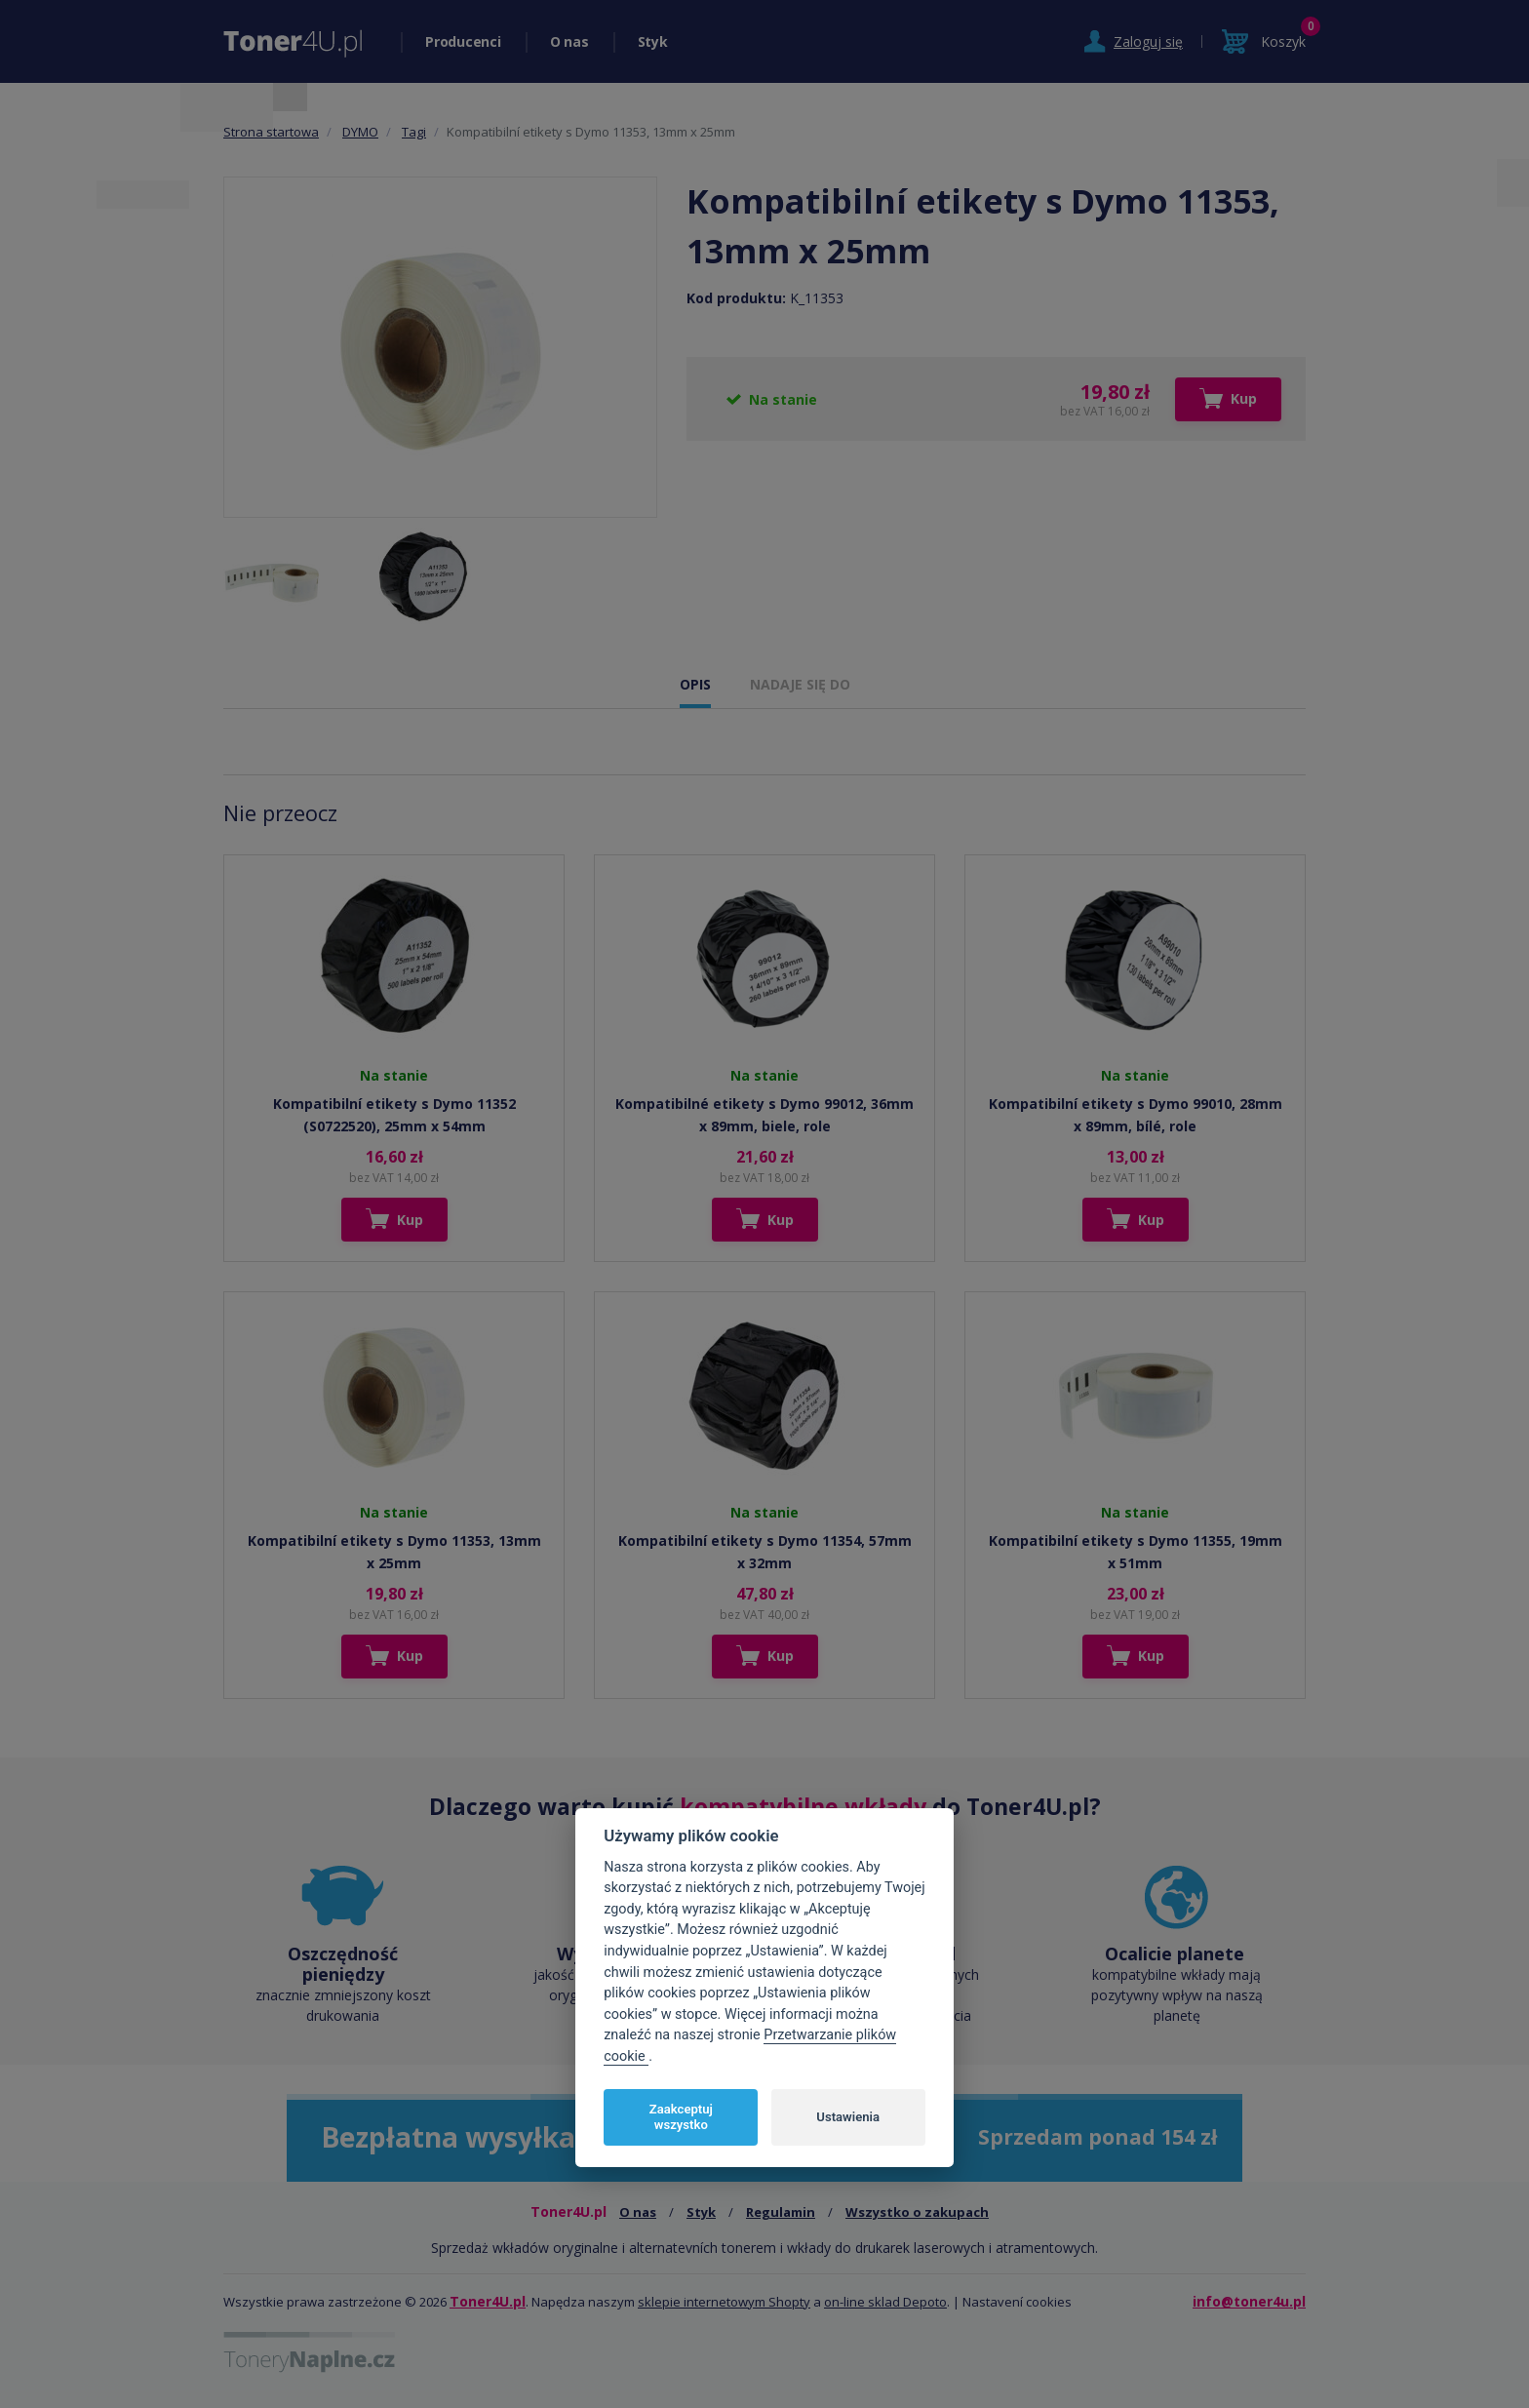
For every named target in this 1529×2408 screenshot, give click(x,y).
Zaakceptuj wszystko (681, 2117)
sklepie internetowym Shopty (724, 2301)
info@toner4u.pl (1249, 2301)
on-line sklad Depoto (885, 2301)
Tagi (414, 131)
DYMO (360, 131)
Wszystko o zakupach (917, 2212)
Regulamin (780, 2212)
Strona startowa (271, 131)
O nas (569, 41)
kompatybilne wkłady (803, 1806)
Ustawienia (848, 2117)
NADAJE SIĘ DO (800, 684)
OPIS (695, 684)
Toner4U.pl (488, 2301)
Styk (653, 41)
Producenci (463, 41)
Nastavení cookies (1017, 2301)
